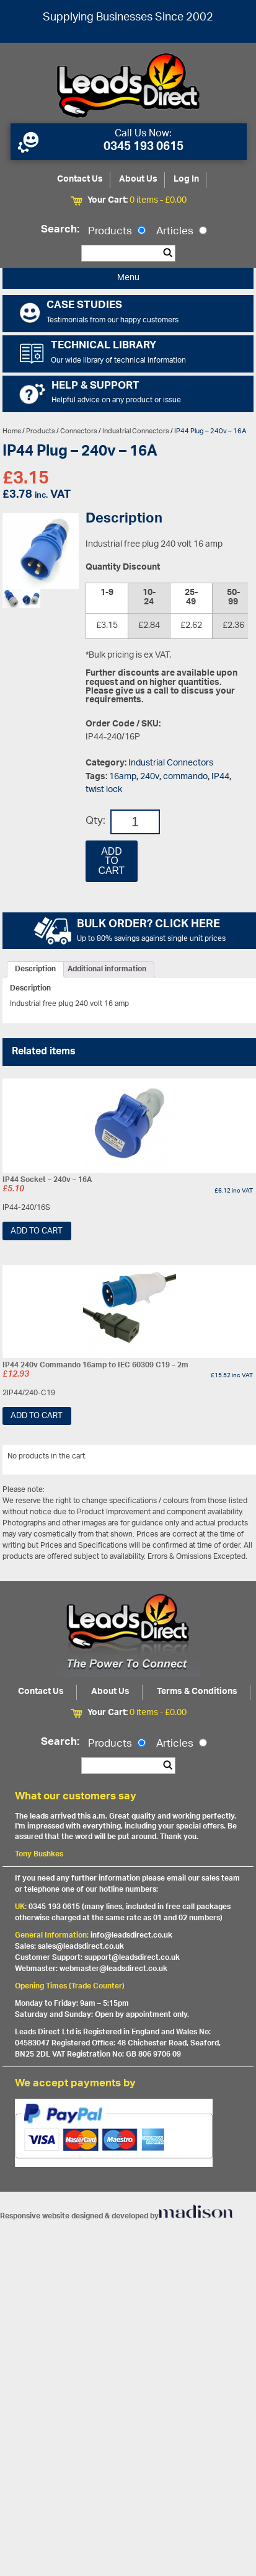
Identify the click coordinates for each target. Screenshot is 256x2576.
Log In (186, 179)
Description (35, 969)
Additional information (107, 969)
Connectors (78, 431)
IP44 (220, 777)
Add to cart (111, 861)
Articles (181, 232)
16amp (122, 777)
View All (233, 1458)
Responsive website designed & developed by (116, 2216)
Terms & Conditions (197, 1691)
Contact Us (80, 179)
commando (185, 777)
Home (11, 431)
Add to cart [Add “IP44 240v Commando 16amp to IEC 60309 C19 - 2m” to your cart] (37, 1416)
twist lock (104, 790)
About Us (138, 179)
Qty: (95, 821)
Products (117, 232)
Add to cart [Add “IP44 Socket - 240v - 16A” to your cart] (37, 1231)
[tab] (35, 969)
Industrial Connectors (135, 431)
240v (149, 777)
